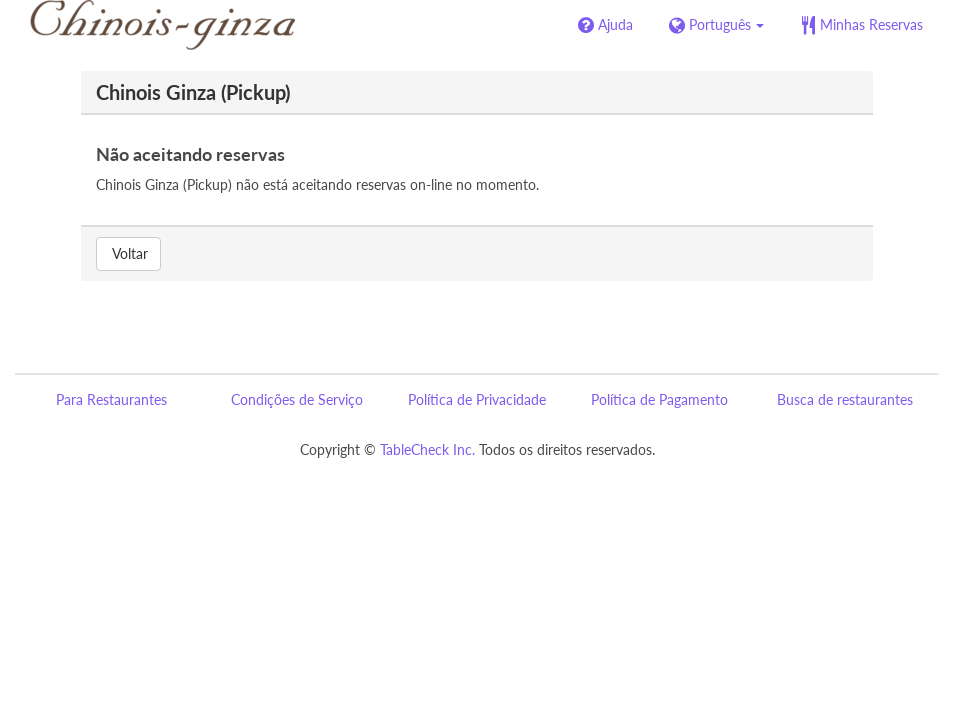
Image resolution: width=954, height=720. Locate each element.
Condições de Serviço (297, 399)
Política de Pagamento (659, 399)
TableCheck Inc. (427, 449)
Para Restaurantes (111, 399)
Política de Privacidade (477, 399)
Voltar (128, 253)
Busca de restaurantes (845, 399)
